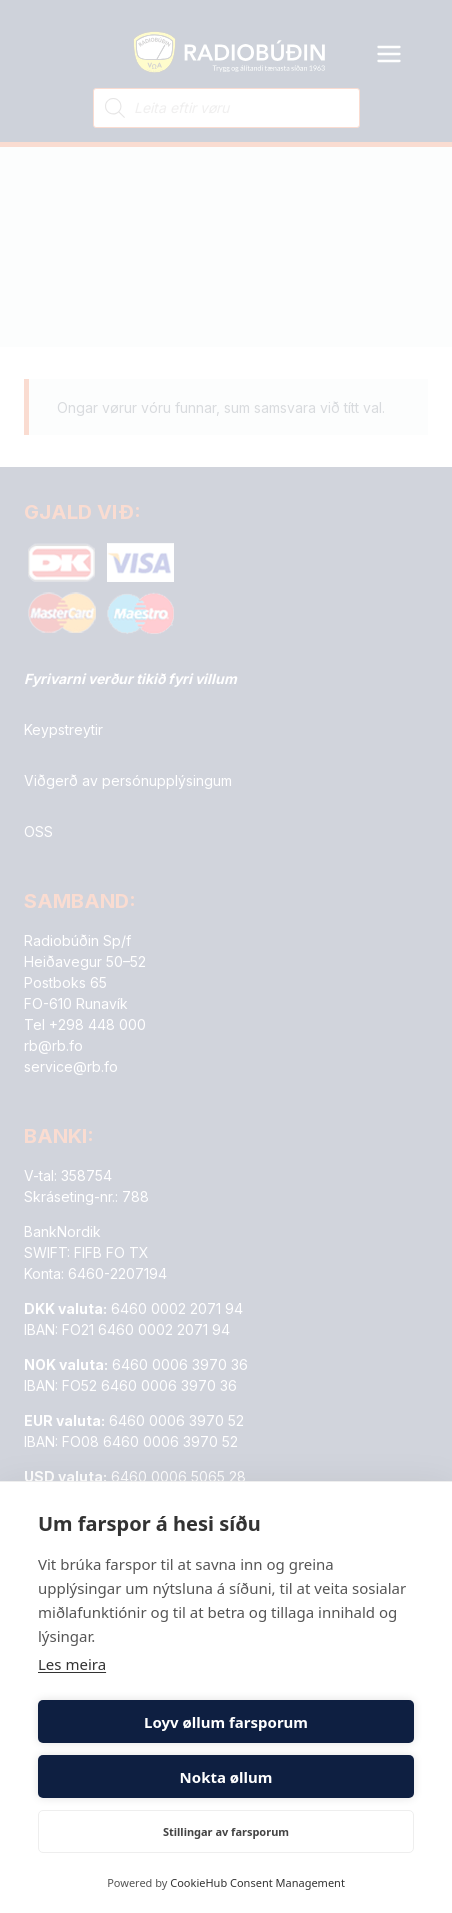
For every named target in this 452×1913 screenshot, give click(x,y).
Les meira (72, 1664)
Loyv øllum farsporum (226, 1722)
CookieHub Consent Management (257, 1882)
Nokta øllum (226, 1777)
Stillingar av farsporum (226, 1831)
